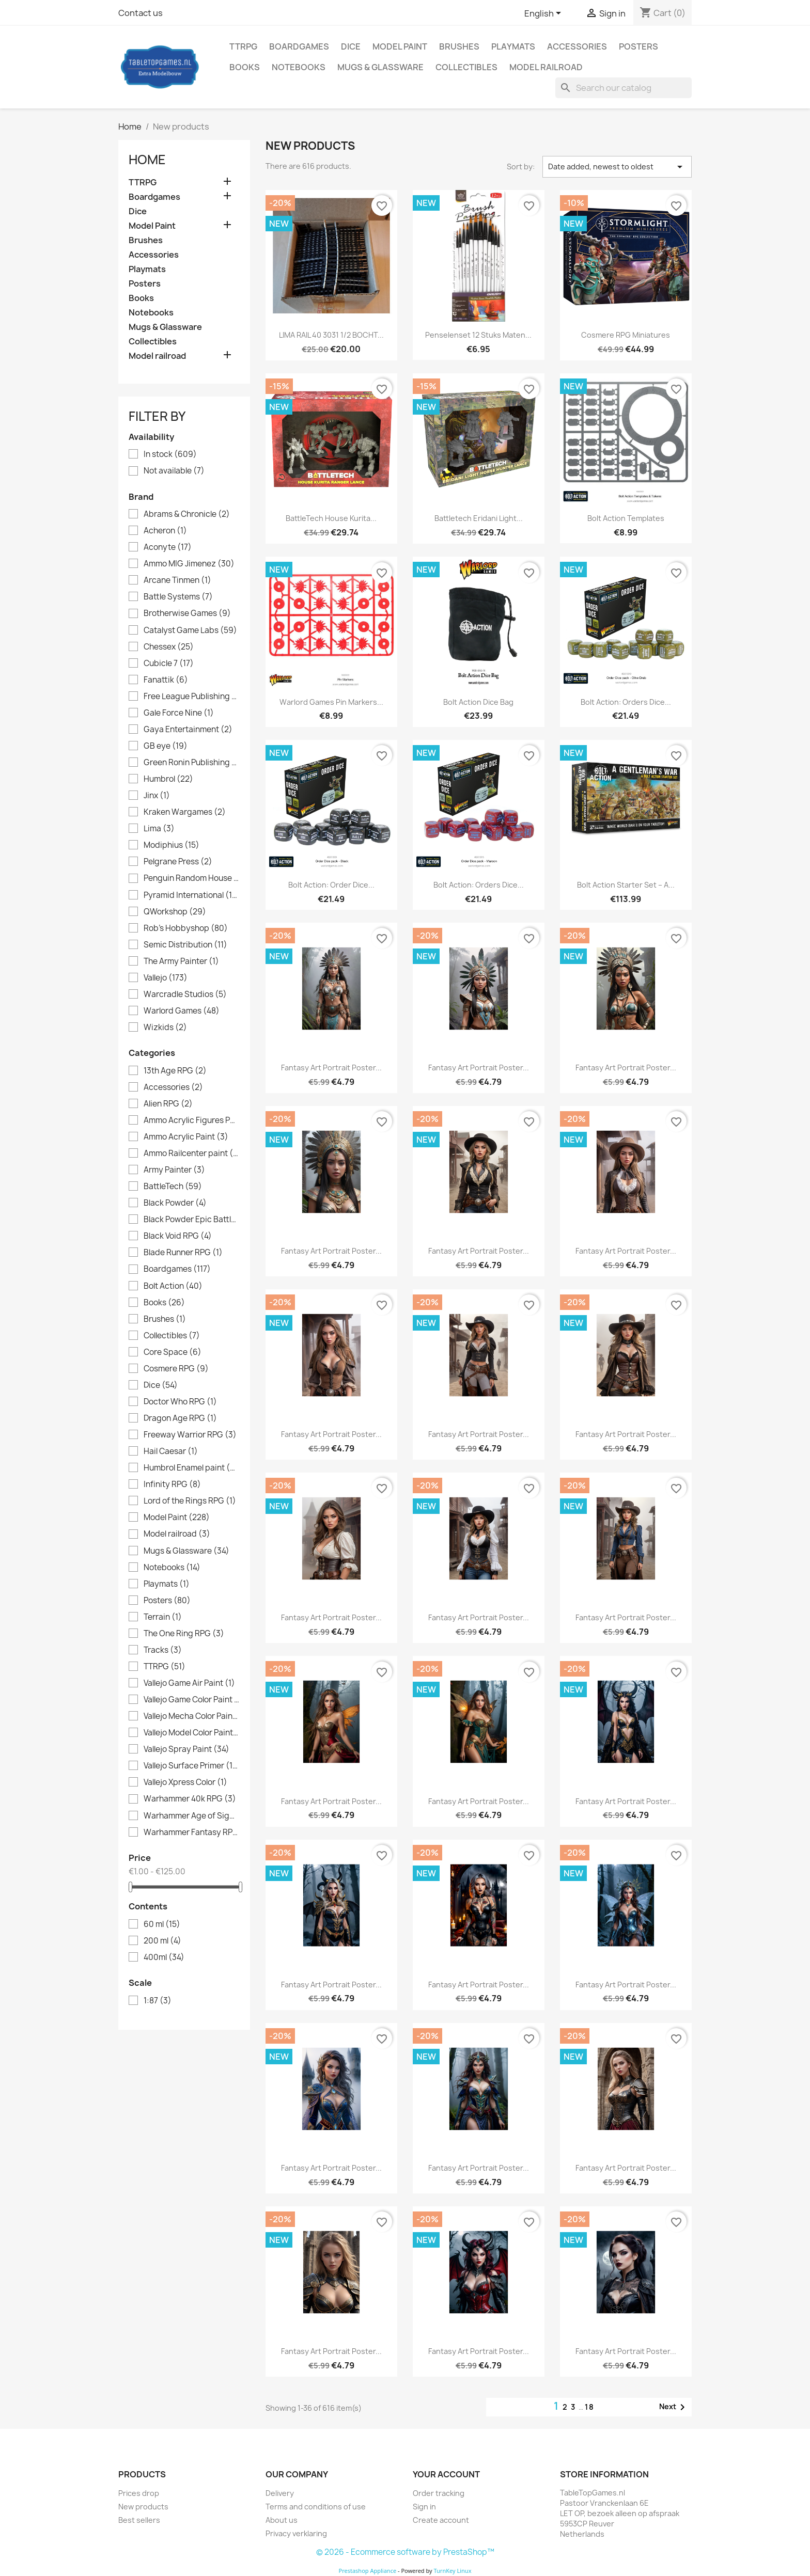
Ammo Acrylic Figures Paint (191, 1120)
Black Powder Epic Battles (191, 1219)
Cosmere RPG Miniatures (625, 335)
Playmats (513, 46)
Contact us (140, 13)
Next (674, 2407)
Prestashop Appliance (367, 2570)
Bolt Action (173, 1286)
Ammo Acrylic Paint (186, 1137)
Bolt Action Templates (625, 518)
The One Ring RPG (184, 1634)
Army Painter (174, 1170)
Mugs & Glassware (380, 67)
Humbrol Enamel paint (191, 1468)
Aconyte (168, 547)
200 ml (162, 1941)
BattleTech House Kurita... (331, 518)
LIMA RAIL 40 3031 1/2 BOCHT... (331, 335)
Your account (446, 2474)
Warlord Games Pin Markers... (331, 702)
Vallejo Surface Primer (191, 1766)
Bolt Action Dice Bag (478, 702)
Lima (159, 829)
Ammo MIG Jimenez (189, 564)
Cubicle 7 (169, 663)
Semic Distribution (185, 945)
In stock (170, 454)
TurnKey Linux (453, 2570)
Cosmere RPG (176, 1369)
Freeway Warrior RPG (190, 1435)
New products (143, 2506)
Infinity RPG (172, 1484)
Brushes (459, 46)
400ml (164, 1957)
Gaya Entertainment (188, 729)
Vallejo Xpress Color (185, 1782)
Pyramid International (191, 895)
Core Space (172, 1352)
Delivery (280, 2493)
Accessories (577, 46)
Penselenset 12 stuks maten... (478, 335)
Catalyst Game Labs (190, 630)
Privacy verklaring (296, 2533)
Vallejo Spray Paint (186, 1749)
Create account (441, 2520)
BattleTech (173, 1186)
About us (282, 2520)
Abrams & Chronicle (187, 514)
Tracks (163, 1650)
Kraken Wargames (185, 812)
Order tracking (438, 2493)
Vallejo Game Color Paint (191, 1700)
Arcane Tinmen (177, 580)
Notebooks (298, 67)
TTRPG (243, 46)
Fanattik (166, 680)
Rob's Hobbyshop (186, 928)
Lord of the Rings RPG (190, 1501)
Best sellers (139, 2520)
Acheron (165, 531)
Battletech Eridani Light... (478, 518)
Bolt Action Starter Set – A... (626, 885)
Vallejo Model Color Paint (191, 1733)
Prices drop (138, 2493)
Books (244, 67)
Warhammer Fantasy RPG (191, 1832)
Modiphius (171, 845)
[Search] (623, 87)
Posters (638, 46)
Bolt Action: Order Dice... (331, 885)
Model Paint (399, 46)
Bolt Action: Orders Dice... (626, 702)
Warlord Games (182, 1011)
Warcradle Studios (185, 994)
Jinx (157, 796)
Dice (351, 46)
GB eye (166, 746)
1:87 (158, 2001)
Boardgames (299, 46)
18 (590, 2407)
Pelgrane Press (178, 862)
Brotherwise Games (187, 613)
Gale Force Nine (179, 713)
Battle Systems (178, 597)
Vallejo (166, 978)
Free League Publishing (191, 696)
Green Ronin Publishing (191, 762)
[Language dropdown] (544, 14)
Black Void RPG (178, 1236)
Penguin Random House (191, 878)
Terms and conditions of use (316, 2506)
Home (147, 159)
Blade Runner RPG (183, 1252)
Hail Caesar (171, 1451)
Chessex (169, 647)
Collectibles (466, 67)
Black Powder (175, 1203)
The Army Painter (181, 961)
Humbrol (168, 779)
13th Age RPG (175, 1071)
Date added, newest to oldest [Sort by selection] (617, 167)
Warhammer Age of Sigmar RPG (191, 1816)
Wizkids (165, 1027)
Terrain (163, 1617)
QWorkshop (175, 912)
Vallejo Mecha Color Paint (191, 1716)
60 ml (162, 1924)
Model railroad (546, 67)
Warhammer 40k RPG (190, 1799)
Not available (174, 471)
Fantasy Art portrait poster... (331, 1067)
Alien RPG (168, 1104)
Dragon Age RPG (180, 1418)
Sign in (424, 2506)
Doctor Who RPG (180, 1402)
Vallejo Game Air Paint (189, 1683)
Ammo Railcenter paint (191, 1153)
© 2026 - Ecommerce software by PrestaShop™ (405, 2552)
